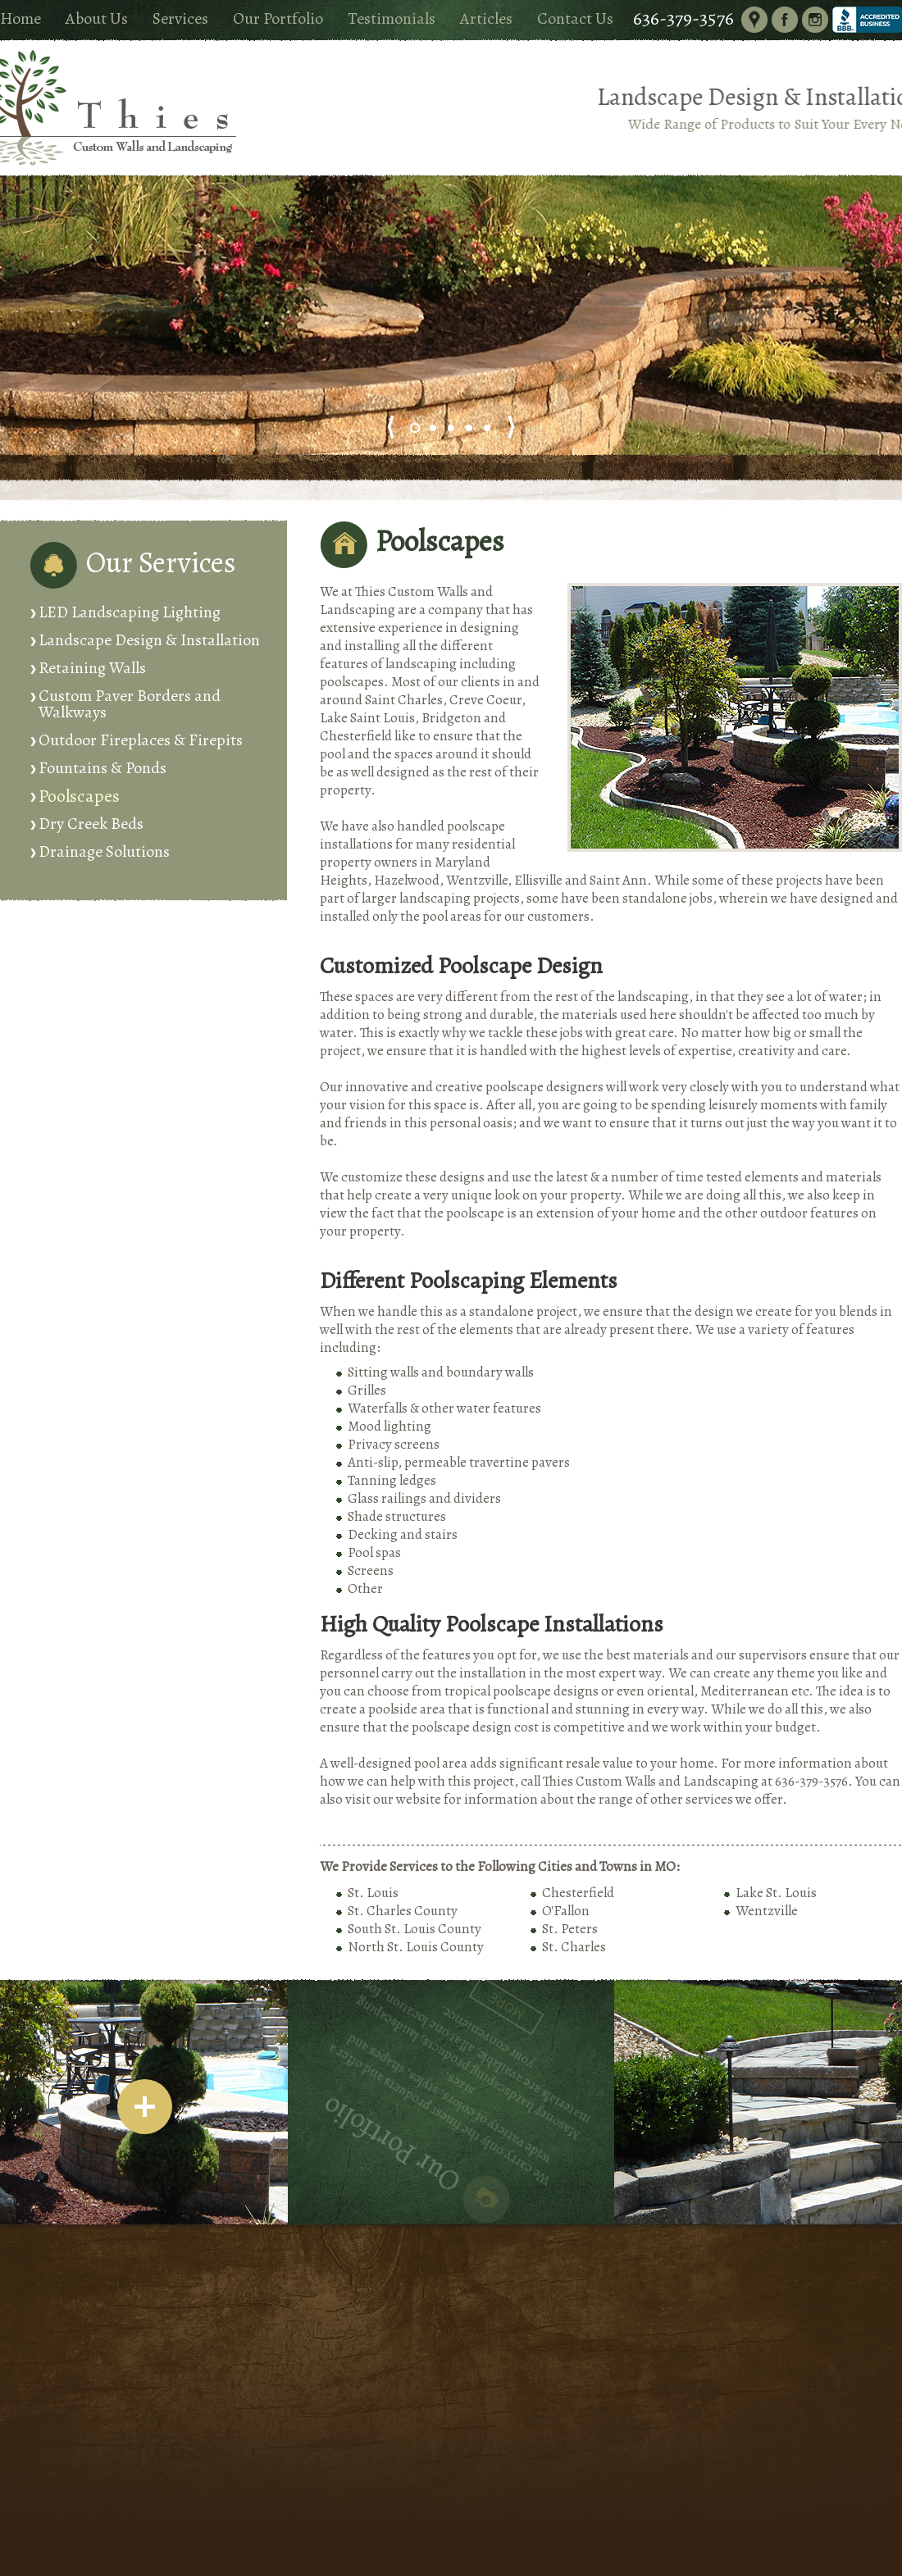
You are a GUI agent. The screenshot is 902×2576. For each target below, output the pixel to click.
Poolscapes (79, 796)
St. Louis (373, 1892)
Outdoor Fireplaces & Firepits (141, 740)
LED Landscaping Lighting (130, 612)
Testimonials (391, 18)
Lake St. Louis (776, 1892)
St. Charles (574, 1946)
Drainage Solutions (104, 851)
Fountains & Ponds (102, 768)
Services (180, 18)
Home (20, 18)
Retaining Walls (92, 668)
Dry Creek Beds (91, 823)
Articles (486, 18)
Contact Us (575, 18)
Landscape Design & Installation (149, 640)
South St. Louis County (414, 1928)
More (419, 1994)
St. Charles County (403, 1910)
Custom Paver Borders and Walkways (130, 704)
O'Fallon (566, 1910)
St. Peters (570, 1928)
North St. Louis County (416, 1946)
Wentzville (767, 1910)
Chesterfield (578, 1892)
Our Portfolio (278, 18)
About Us (97, 18)
